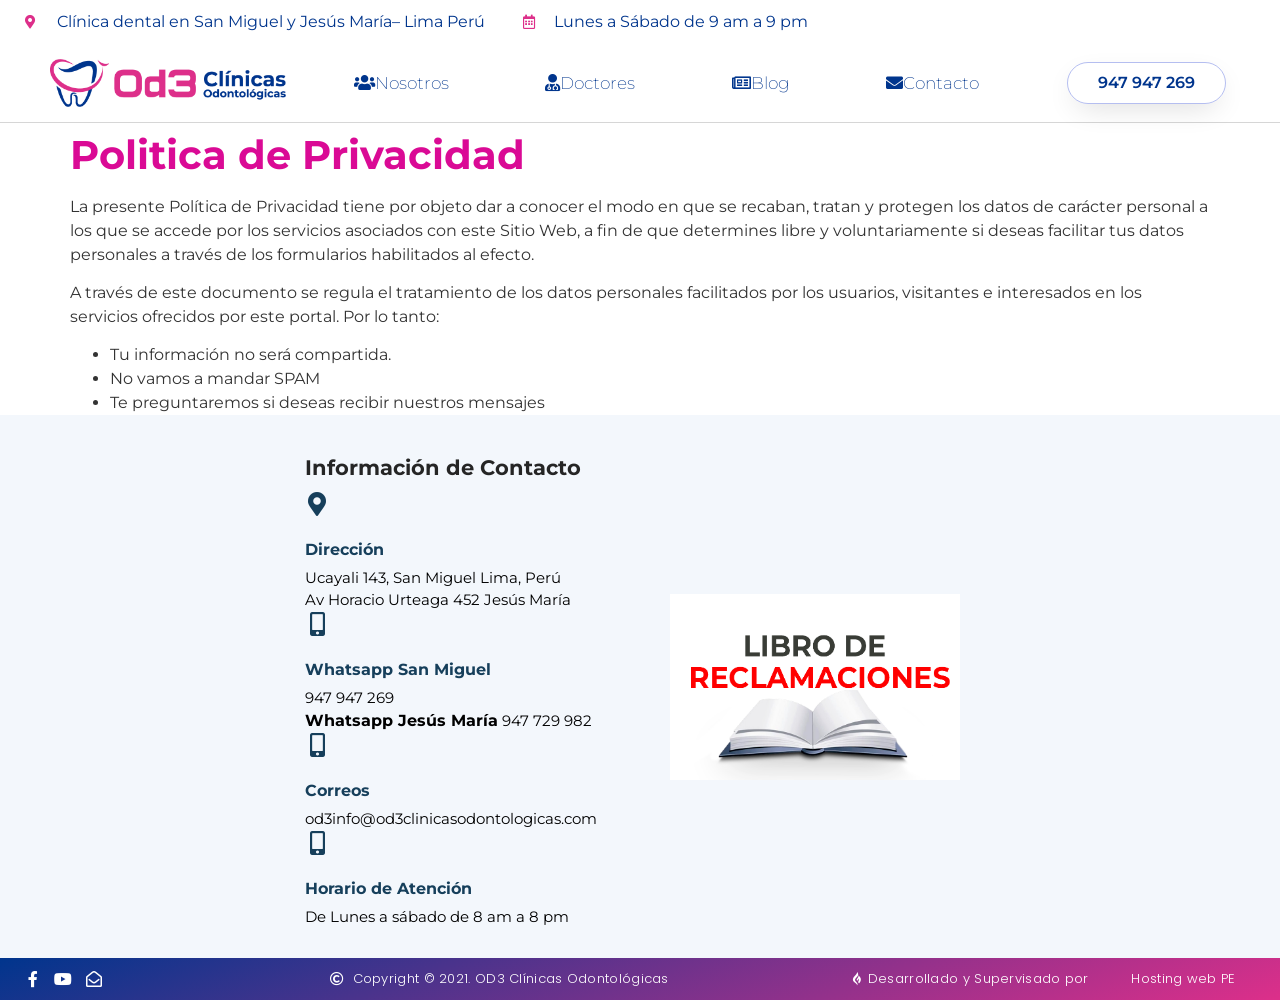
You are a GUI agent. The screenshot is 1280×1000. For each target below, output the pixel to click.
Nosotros (401, 83)
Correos (337, 790)
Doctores (590, 83)
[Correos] (317, 745)
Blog (761, 83)
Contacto (932, 83)
